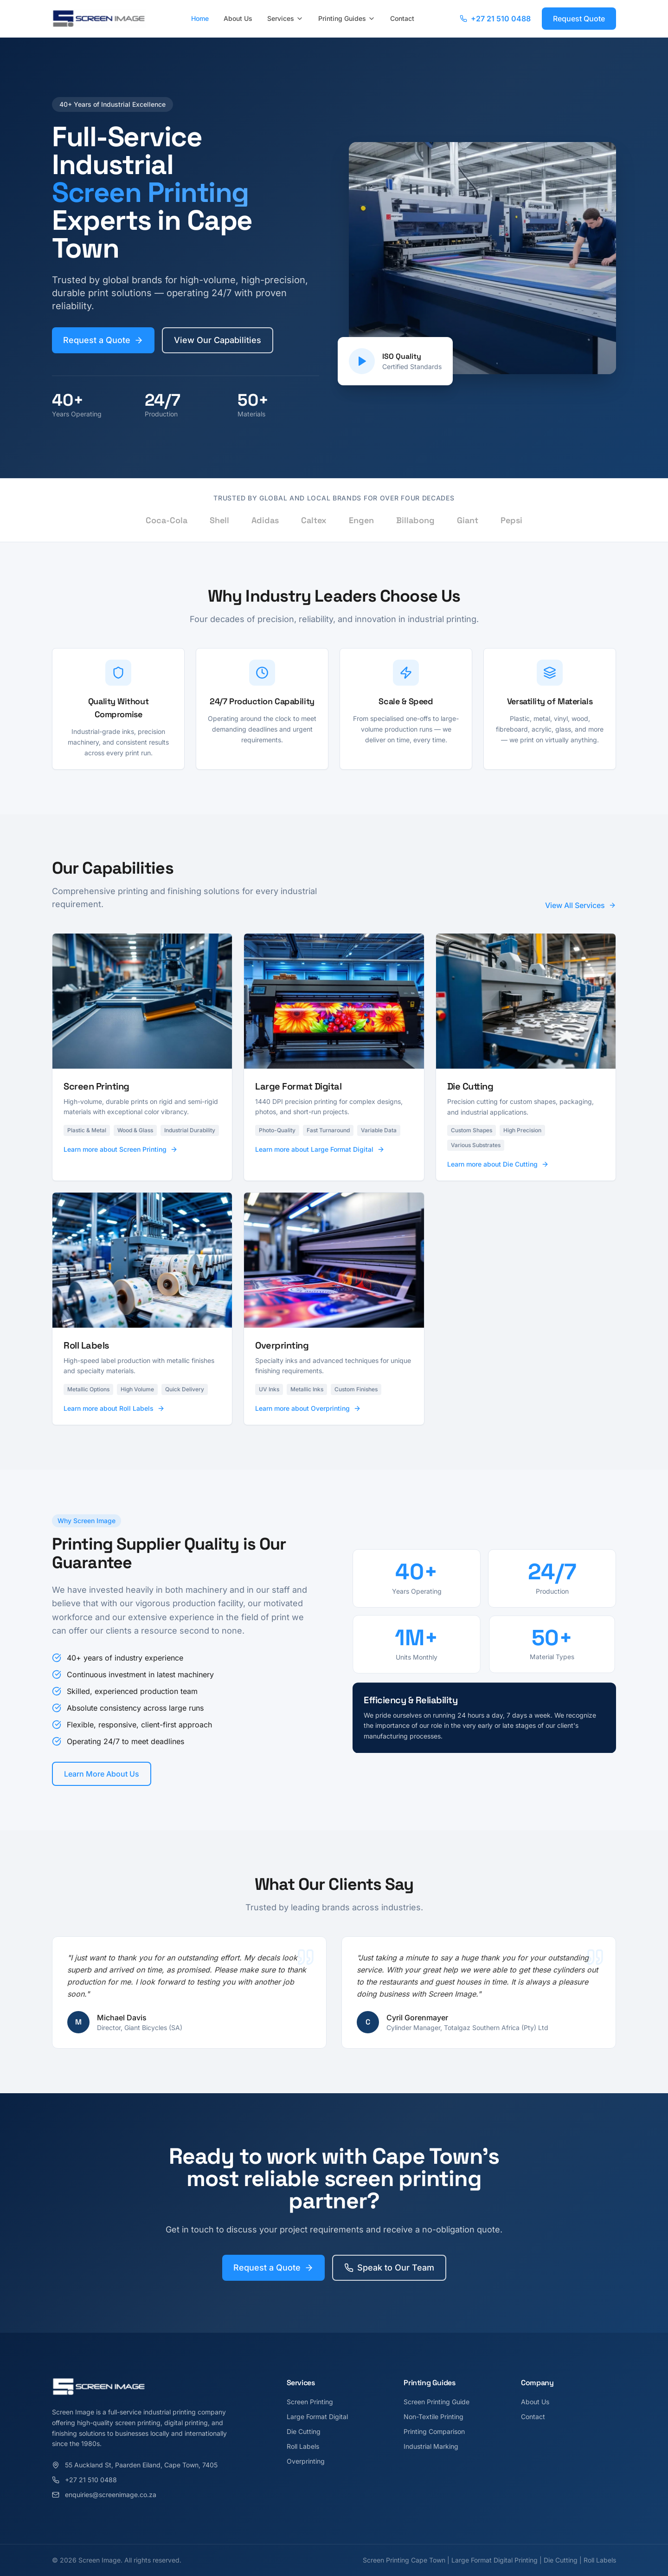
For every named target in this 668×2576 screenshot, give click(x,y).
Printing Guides (346, 18)
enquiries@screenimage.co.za (104, 2494)
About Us (238, 18)
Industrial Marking (431, 2446)
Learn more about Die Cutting (498, 1178)
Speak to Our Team (389, 2273)
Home (200, 18)
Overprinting (306, 2461)
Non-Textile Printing (433, 2416)
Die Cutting (304, 2431)
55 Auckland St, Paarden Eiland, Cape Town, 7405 (135, 2465)
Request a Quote (103, 340)
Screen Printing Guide (436, 2402)
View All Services (580, 908)
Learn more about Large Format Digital (320, 1163)
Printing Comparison (434, 2431)
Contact (402, 18)
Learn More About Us (97, 1773)
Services (285, 18)
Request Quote (579, 18)
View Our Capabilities (217, 340)
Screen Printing (310, 2402)
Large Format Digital (317, 2416)
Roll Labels (303, 2446)
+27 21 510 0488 (495, 18)
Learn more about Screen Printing (121, 1163)
